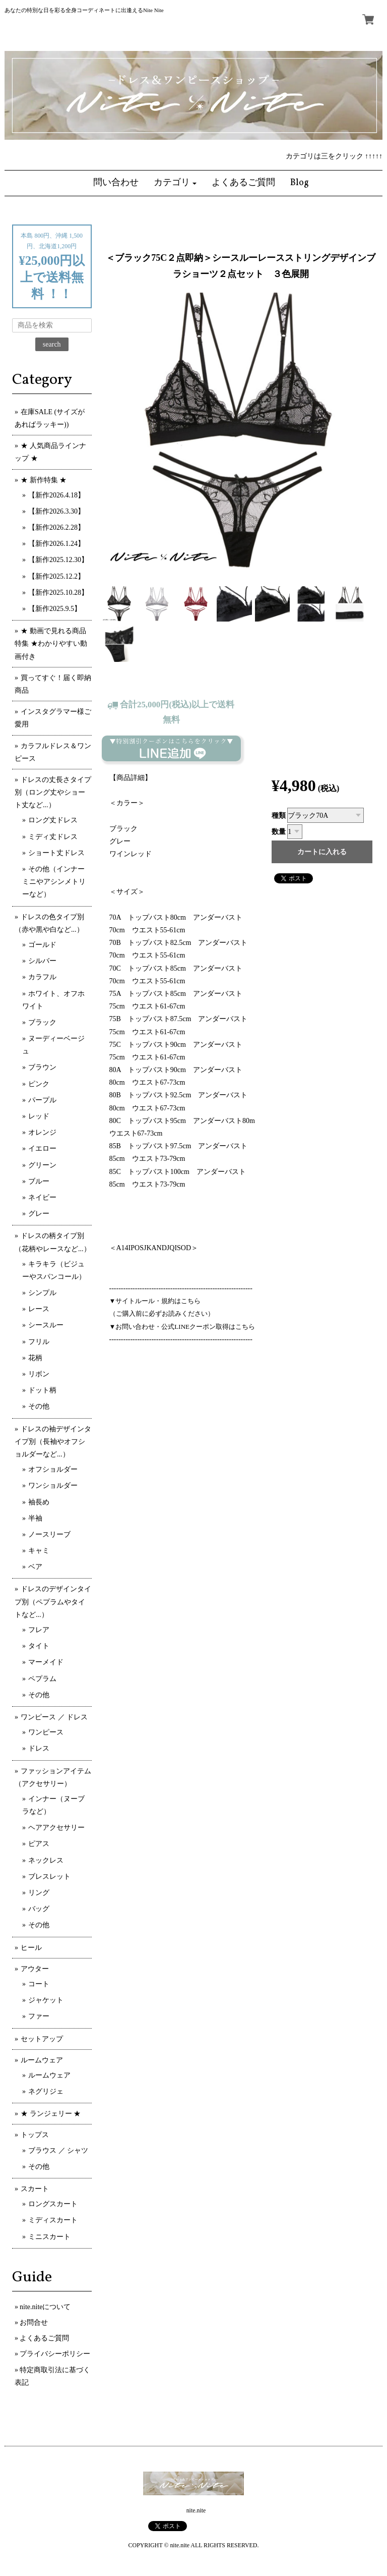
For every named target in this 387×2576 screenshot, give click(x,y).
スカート (35, 2189)
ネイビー (42, 1197)
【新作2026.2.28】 (56, 527)
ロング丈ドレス (53, 820)
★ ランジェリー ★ (51, 2113)
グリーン (42, 1165)
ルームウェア (42, 2060)
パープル (42, 1100)
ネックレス (45, 1860)
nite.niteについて (45, 2307)
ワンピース (45, 1732)
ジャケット (45, 2000)
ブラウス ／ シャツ (58, 2150)
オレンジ (42, 1132)
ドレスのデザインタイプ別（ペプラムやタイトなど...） (53, 1601)
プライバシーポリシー (55, 2354)
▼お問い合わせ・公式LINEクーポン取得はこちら (182, 1326)
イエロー (42, 1148)
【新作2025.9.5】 (54, 608)
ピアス (38, 1843)
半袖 (35, 1518)
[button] (175, 183)
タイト (38, 1646)
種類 (279, 815)
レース (38, 1309)
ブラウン (42, 1067)
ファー (38, 2016)
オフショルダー (53, 1469)
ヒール (31, 1947)
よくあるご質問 (44, 2338)
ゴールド (42, 944)
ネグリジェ (45, 2091)
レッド (38, 1116)
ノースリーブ (49, 1534)
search (52, 344)
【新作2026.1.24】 (56, 543)
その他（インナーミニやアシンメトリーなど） (54, 881)
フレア (38, 1630)
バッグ (38, 1909)
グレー (38, 1213)
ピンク (38, 1084)
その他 (38, 1406)
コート (38, 1984)
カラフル (42, 977)
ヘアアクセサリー (56, 1827)
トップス (35, 2135)
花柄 (35, 1358)
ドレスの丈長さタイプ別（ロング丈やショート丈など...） (53, 792)
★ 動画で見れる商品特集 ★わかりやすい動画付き (51, 643)
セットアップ (42, 2039)
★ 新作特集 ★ (44, 480)
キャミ (38, 1550)
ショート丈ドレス (56, 853)
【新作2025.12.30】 (58, 560)
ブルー (38, 1181)
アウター (35, 1969)
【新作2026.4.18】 (56, 495)
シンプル (42, 1293)
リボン (38, 1374)
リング (38, 1892)
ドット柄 (42, 1390)
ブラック (42, 1022)
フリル (38, 1342)
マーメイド (45, 1662)
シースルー (45, 1325)
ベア (35, 1567)
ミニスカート (49, 2237)
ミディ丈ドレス (53, 837)
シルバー (42, 961)
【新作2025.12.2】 (56, 576)
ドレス (38, 1748)
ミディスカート (53, 2220)
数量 (279, 831)
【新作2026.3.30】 (56, 511)
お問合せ (34, 2322)
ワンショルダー (53, 1485)
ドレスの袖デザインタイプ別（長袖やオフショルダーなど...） (53, 1441)
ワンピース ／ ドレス (54, 1717)
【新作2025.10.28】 (58, 592)
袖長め (38, 1502)
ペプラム (42, 1679)
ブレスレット (49, 1876)
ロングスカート (53, 2204)
